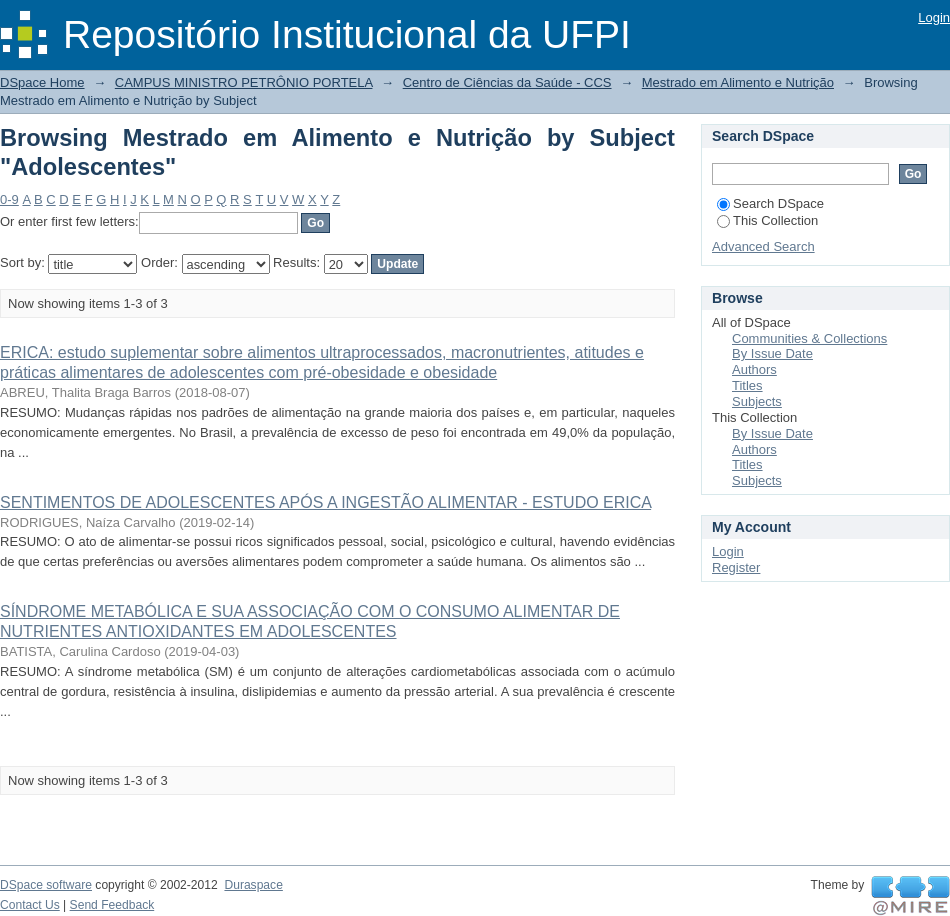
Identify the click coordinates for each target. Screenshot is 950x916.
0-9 (9, 199)
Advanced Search (763, 246)
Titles (747, 385)
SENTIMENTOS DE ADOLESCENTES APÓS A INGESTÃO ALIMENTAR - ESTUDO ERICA (325, 502)
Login (934, 17)
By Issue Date (772, 353)
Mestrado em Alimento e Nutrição (738, 82)
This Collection (767, 220)
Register (736, 567)
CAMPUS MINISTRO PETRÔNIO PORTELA (244, 82)
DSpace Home (42, 82)
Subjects (757, 401)
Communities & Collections (809, 338)
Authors (754, 369)
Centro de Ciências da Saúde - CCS (507, 82)
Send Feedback (112, 905)
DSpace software (46, 885)
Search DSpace (770, 203)
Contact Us (30, 905)
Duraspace (253, 885)
